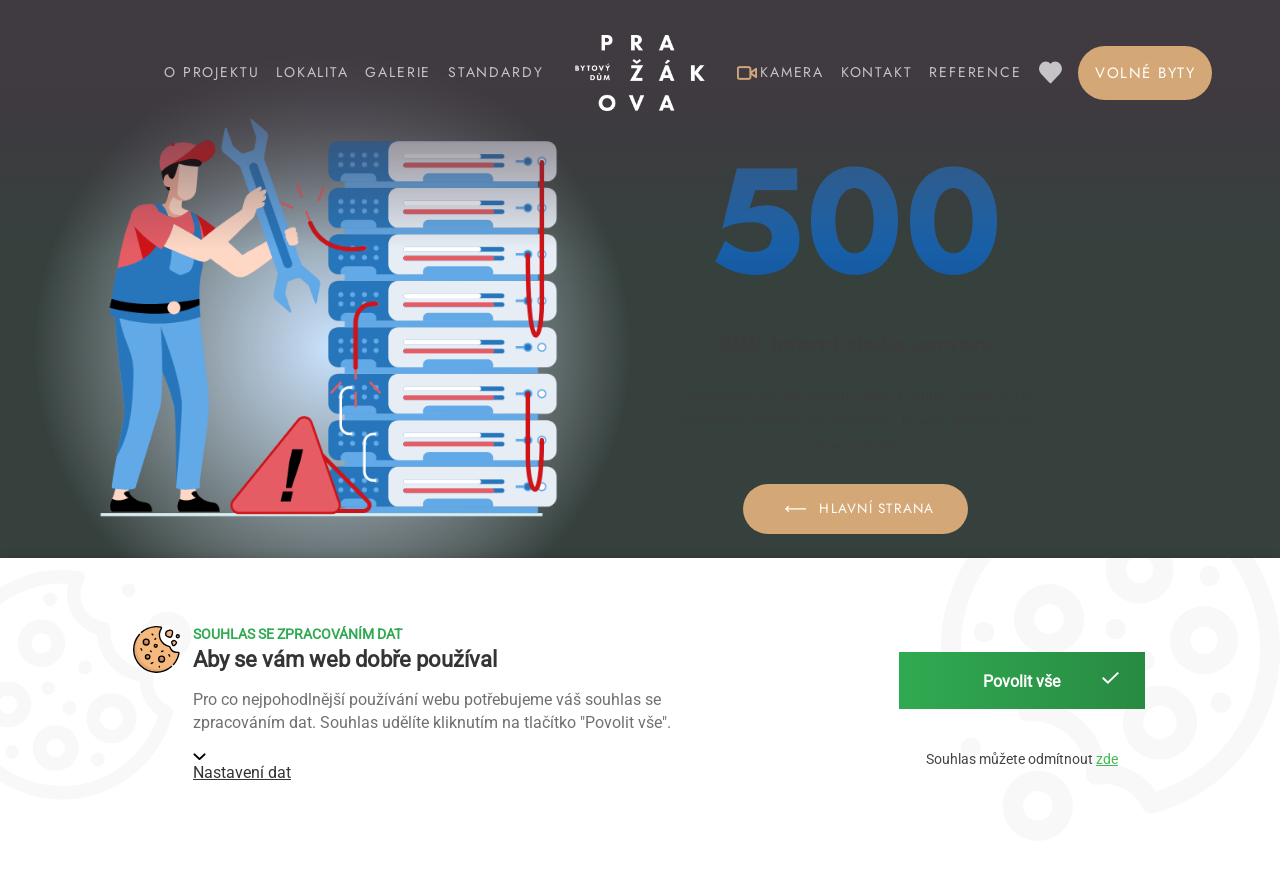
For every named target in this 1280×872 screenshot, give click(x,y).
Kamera (780, 72)
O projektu (211, 72)
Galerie (398, 72)
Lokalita (312, 72)
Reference (975, 72)
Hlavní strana (856, 508)
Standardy (495, 72)
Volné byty (1145, 73)
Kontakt (877, 72)
